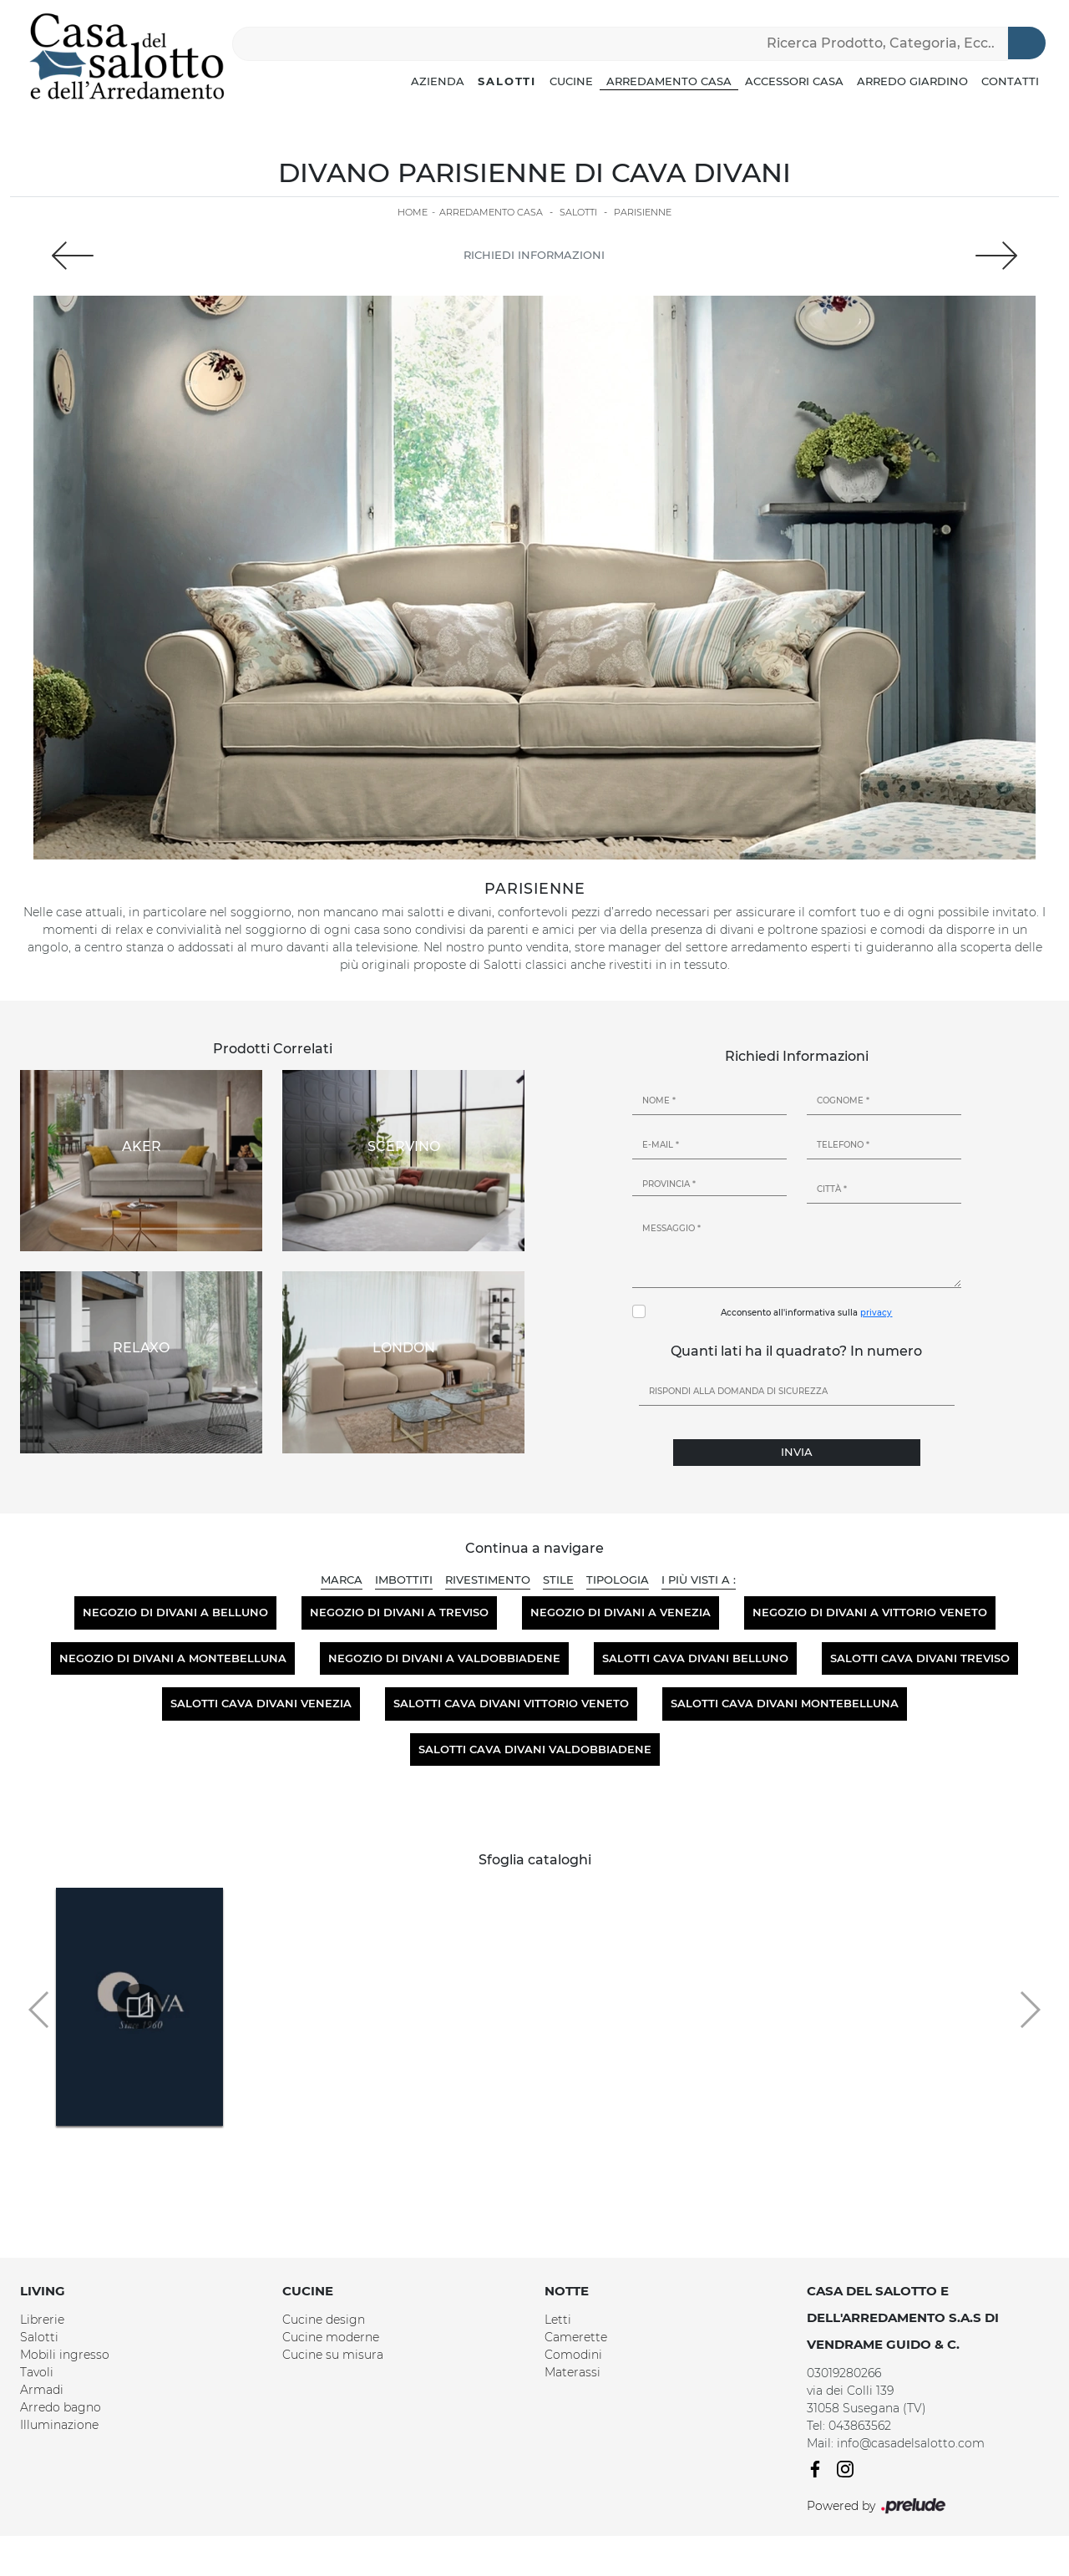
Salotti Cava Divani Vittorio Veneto (511, 1703)
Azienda (437, 81)
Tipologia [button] (617, 1579)
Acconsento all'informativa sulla (806, 1312)
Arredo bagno (60, 2407)
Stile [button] (558, 1579)
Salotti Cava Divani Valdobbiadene (534, 1749)
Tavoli (36, 2372)
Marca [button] (341, 1579)
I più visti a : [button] (698, 1579)
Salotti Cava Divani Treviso (920, 1658)
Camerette (576, 2337)
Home (413, 212)
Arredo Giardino (912, 81)
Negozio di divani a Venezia (620, 1612)
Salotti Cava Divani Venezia (261, 1703)
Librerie (42, 2319)
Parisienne (642, 212)
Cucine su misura (332, 2354)
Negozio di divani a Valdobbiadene (444, 1658)
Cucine (571, 81)
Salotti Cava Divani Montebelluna (785, 1703)
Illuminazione (59, 2424)
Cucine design (323, 2319)
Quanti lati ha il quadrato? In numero (796, 1351)
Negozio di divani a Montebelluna (172, 1658)
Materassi (572, 2372)
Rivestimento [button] (487, 1579)
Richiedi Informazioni (534, 254)
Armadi (41, 2389)
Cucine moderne (330, 2337)
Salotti (507, 81)
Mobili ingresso (64, 2354)
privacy (876, 1312)
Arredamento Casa (669, 81)
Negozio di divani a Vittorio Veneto (869, 1612)
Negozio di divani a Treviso (399, 1612)
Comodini (573, 2354)
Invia (797, 1451)
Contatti (1010, 81)
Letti (558, 2319)
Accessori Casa (794, 81)
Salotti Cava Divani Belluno (695, 1658)
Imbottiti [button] (404, 1579)
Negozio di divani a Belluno (175, 1612)
